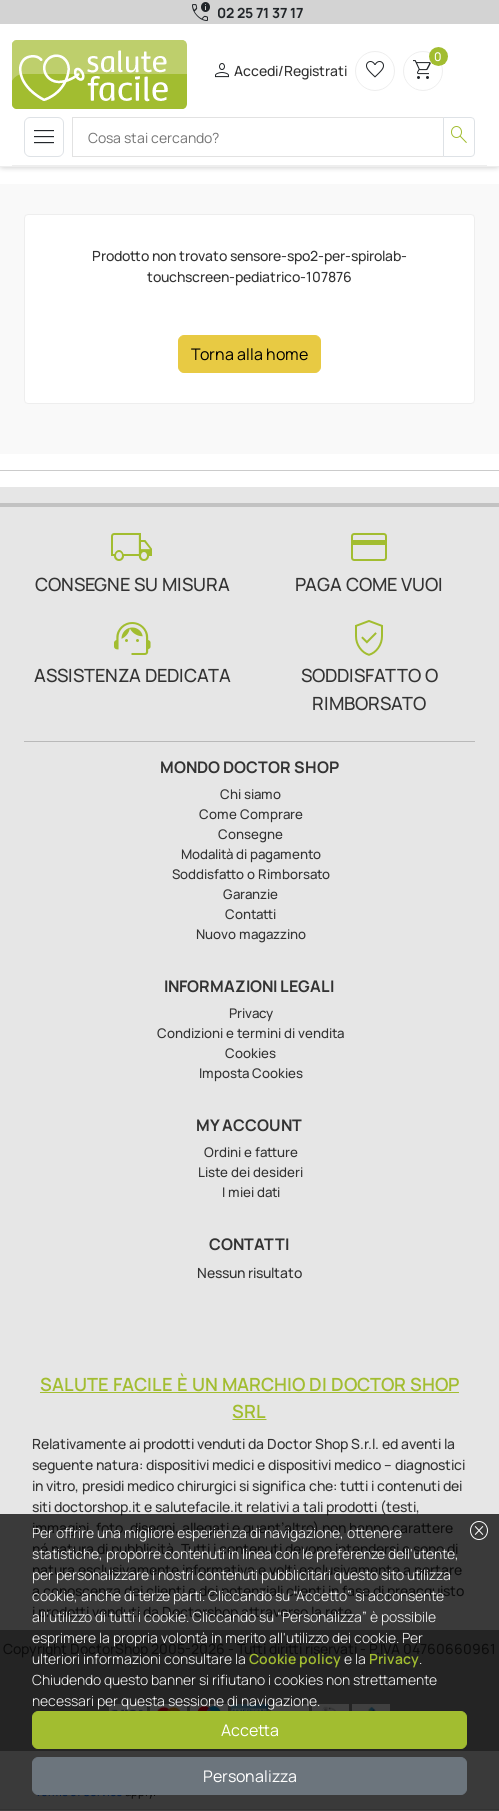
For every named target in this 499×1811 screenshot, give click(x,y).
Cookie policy (295, 1658)
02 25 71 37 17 (260, 12)
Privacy (394, 1658)
